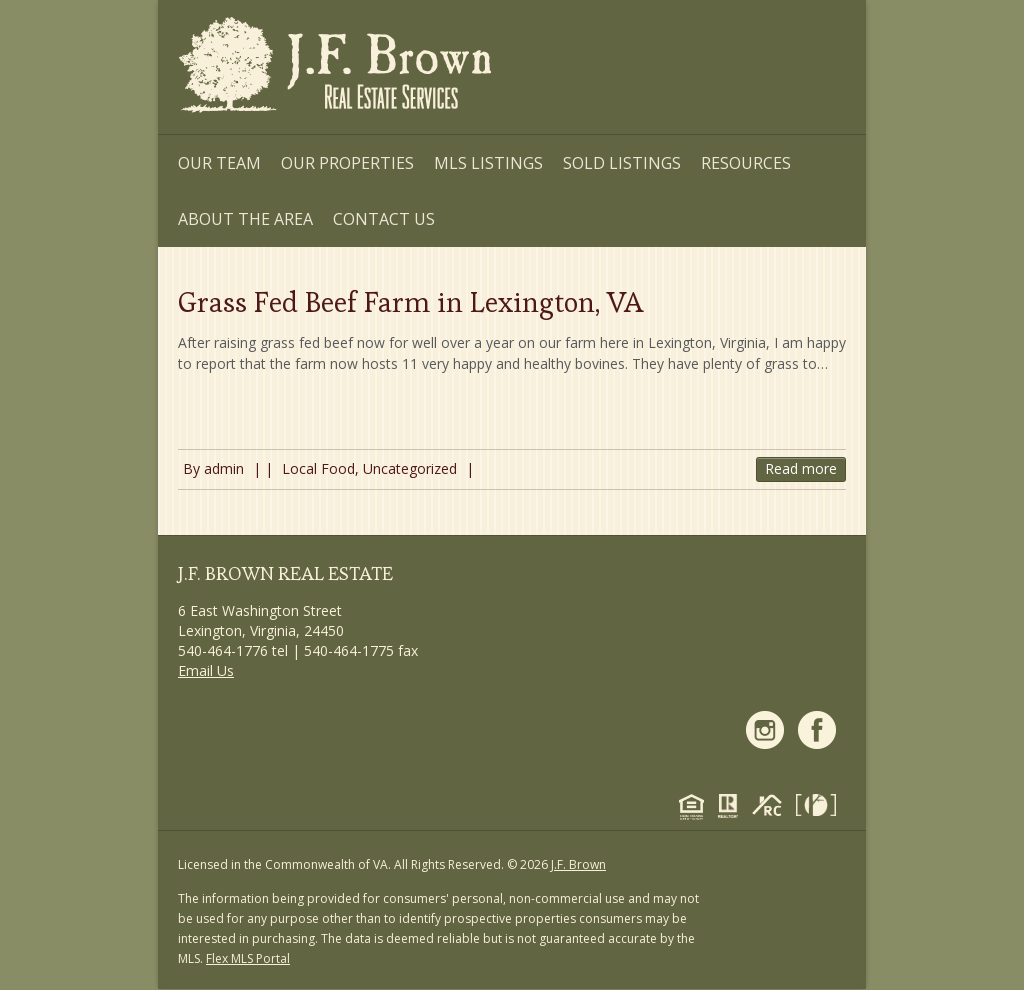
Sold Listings (622, 163)
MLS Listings (488, 163)
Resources (746, 163)
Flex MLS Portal (248, 958)
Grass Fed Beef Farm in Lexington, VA (410, 302)
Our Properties (347, 163)
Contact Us (384, 219)
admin (224, 468)
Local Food (318, 468)
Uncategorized (410, 468)
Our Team (219, 163)
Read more (801, 468)
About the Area (245, 219)
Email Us (206, 670)
